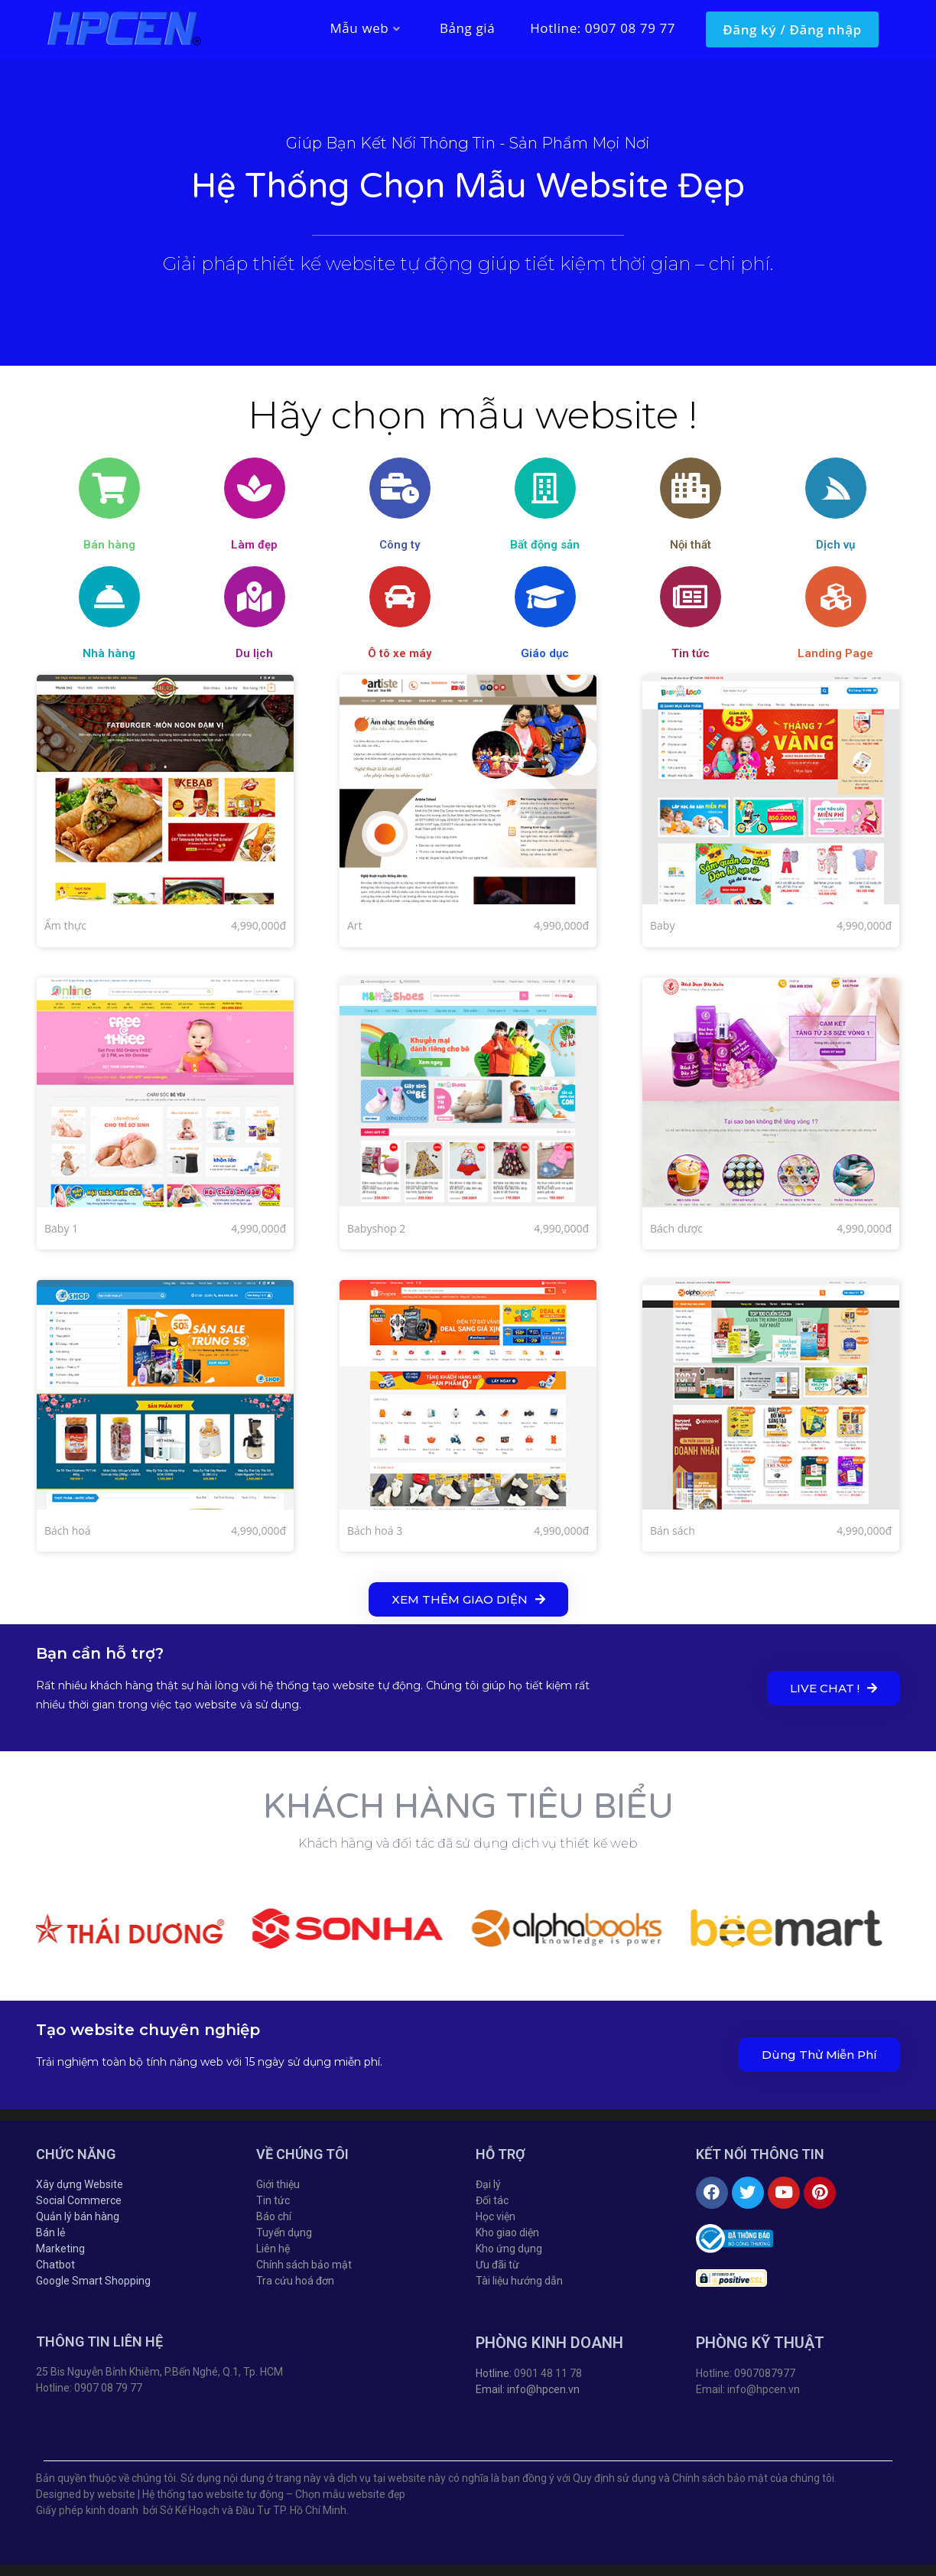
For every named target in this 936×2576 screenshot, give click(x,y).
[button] (468, 1599)
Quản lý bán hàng (77, 2216)
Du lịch (254, 653)
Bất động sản (545, 545)
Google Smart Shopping (93, 2281)
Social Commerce (79, 2200)
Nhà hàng (109, 653)
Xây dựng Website (79, 2184)
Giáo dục (545, 653)
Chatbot (55, 2264)
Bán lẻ (50, 2232)
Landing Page (835, 653)
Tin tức (690, 653)
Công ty (399, 545)
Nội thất (690, 545)
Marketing (60, 2248)
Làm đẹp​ (254, 545)
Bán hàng (109, 545)
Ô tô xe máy (399, 653)
